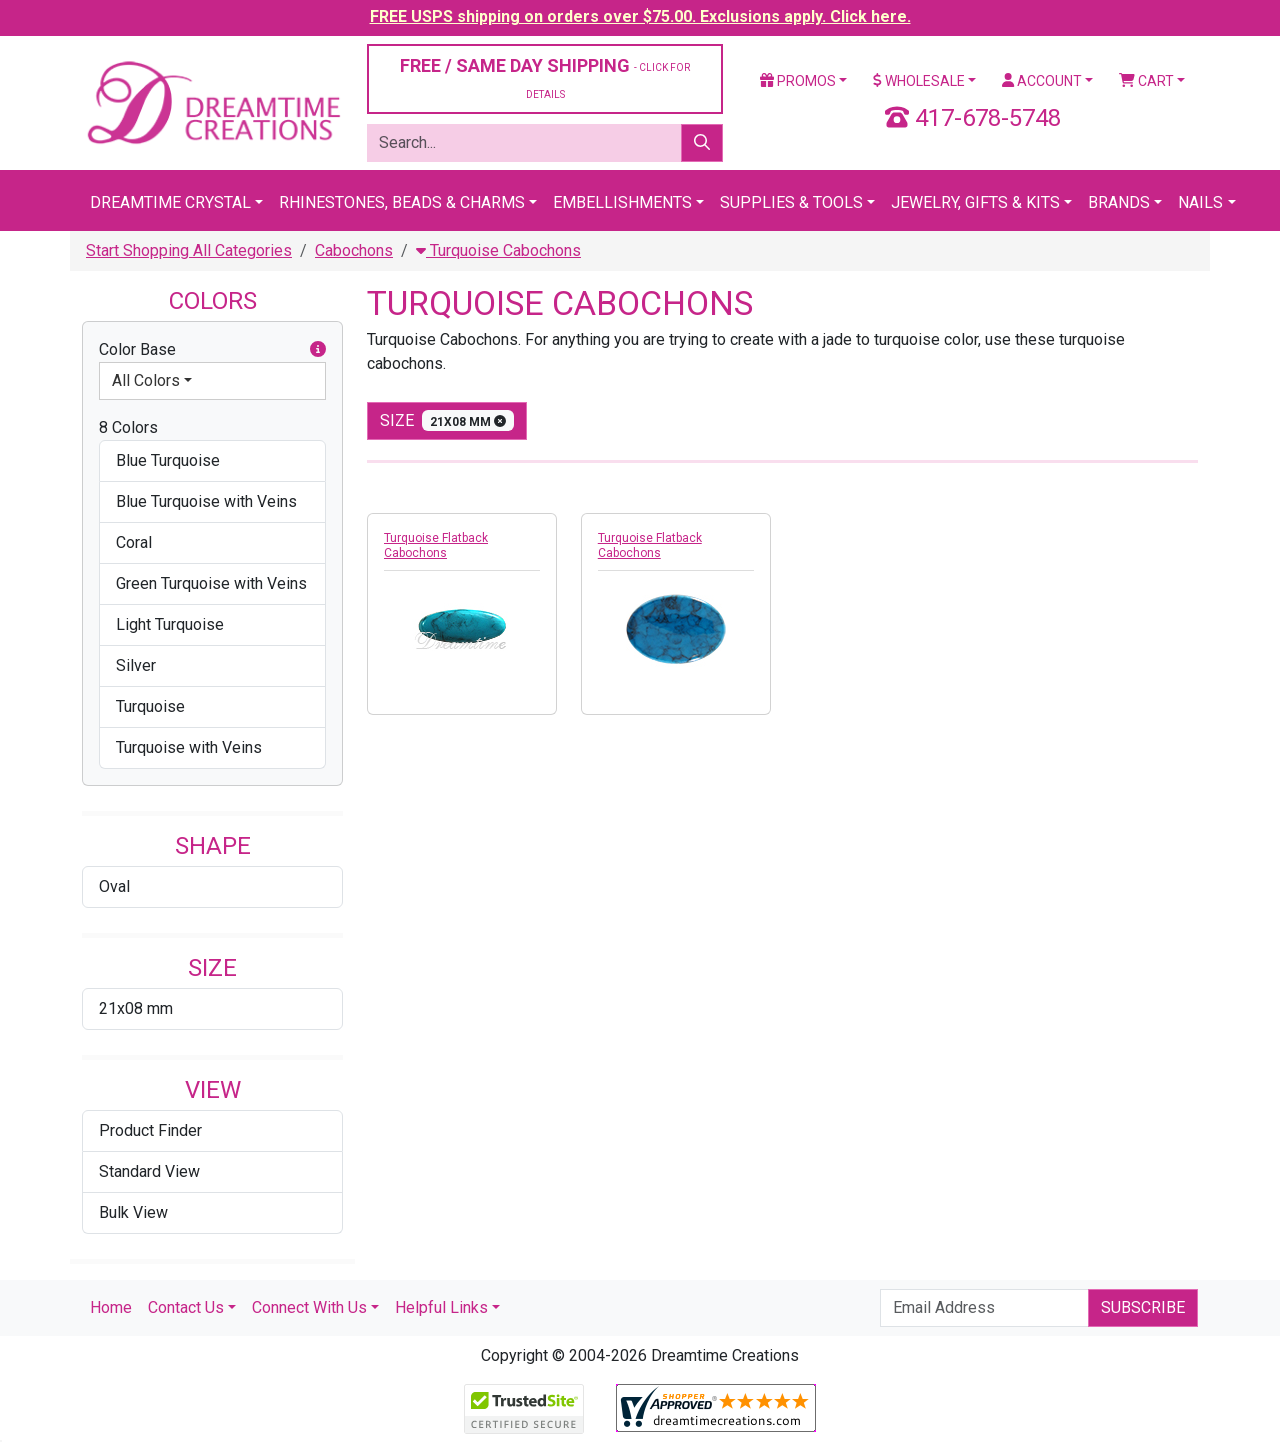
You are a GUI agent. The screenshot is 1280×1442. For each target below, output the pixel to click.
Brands (1119, 202)
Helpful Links (441, 1307)
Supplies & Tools (791, 202)
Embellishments (622, 202)
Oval (114, 886)
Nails (1200, 202)
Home (111, 1307)
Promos (798, 81)
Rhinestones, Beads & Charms (402, 202)
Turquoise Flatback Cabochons (436, 545)
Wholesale (919, 81)
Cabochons (354, 250)
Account (1042, 81)
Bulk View (133, 1212)
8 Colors (128, 427)
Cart (1146, 81)
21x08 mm (136, 1008)
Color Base (212, 350)
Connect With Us (309, 1307)
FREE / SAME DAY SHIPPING (545, 77)
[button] (318, 350)
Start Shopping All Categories (189, 250)
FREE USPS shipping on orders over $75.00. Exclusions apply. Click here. (640, 16)
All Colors (146, 380)
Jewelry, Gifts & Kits (975, 202)
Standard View (149, 1171)
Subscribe (1143, 1307)
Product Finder (150, 1130)
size (447, 420)
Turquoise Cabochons (498, 250)
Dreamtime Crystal (170, 202)
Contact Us (186, 1307)
